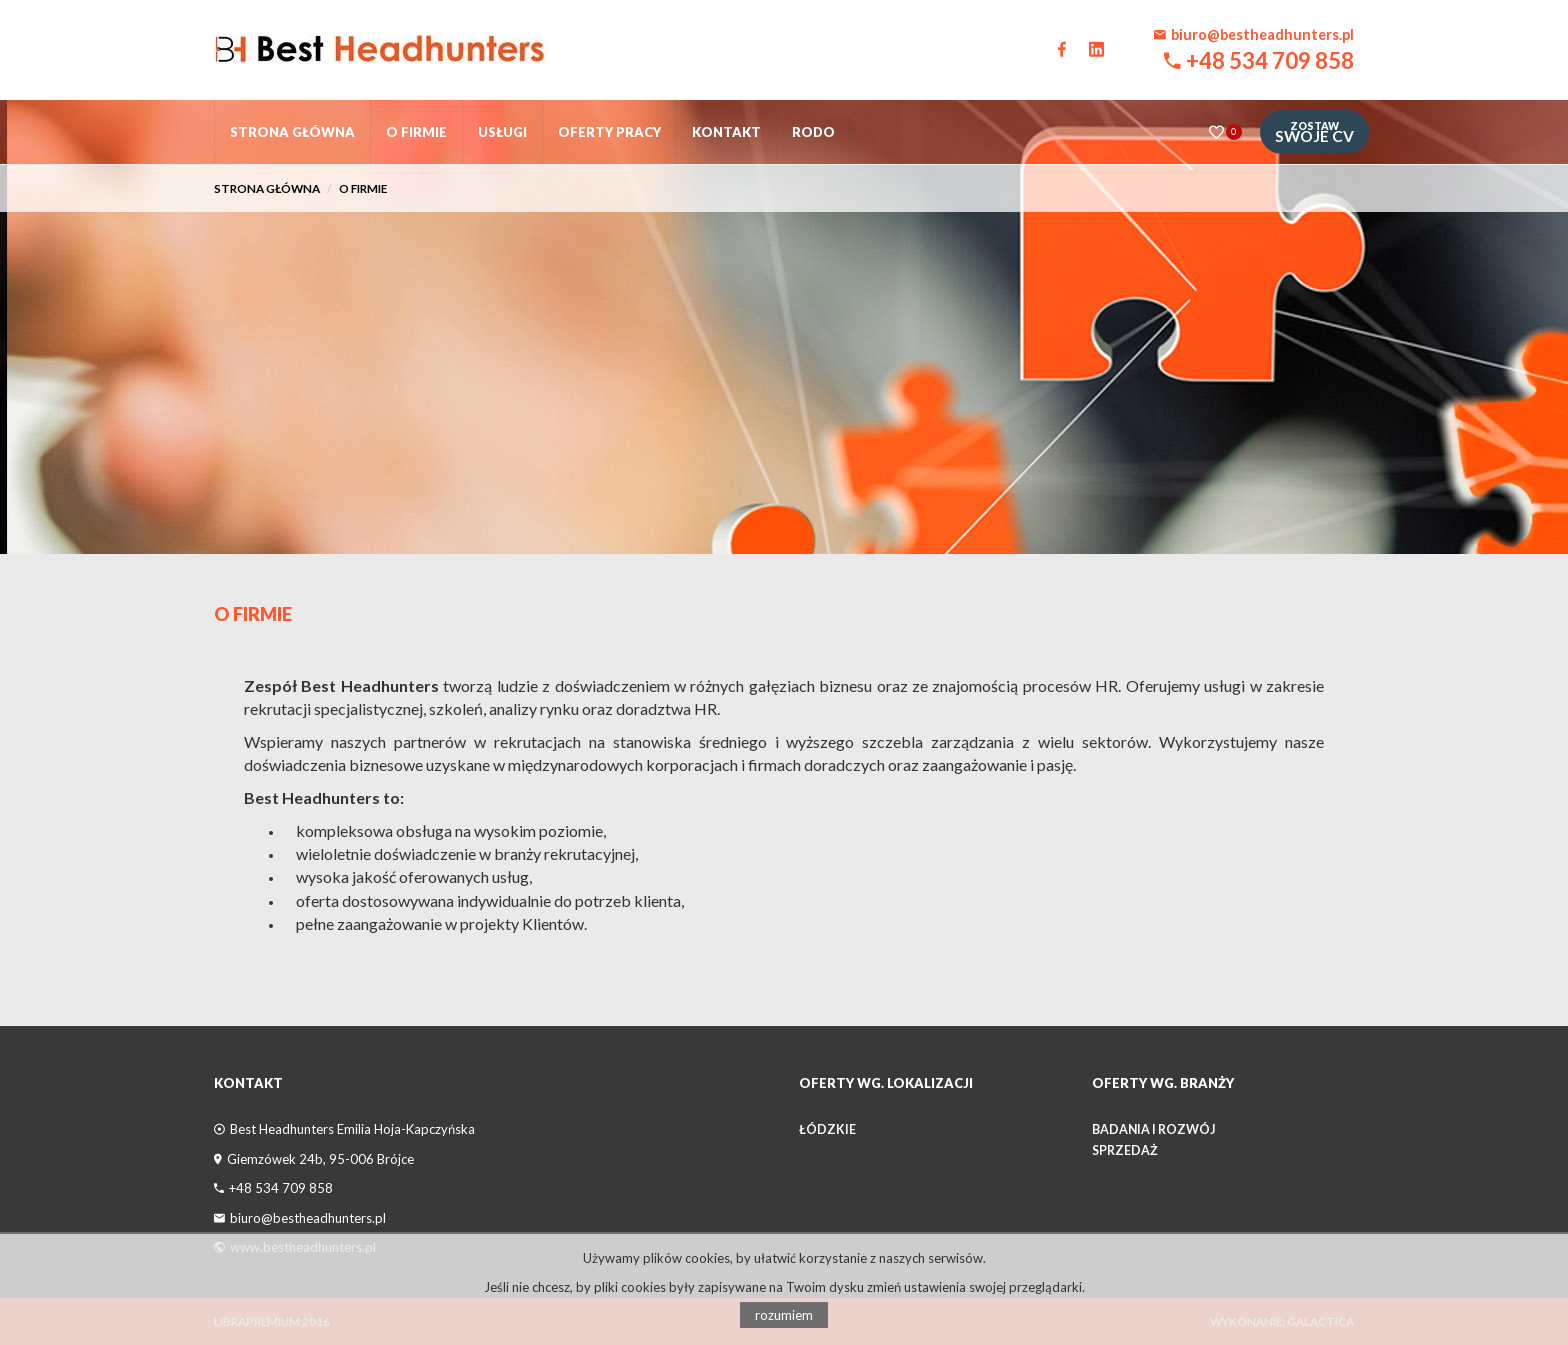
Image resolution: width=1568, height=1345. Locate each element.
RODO (813, 132)
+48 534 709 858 (1270, 60)
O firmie (416, 132)
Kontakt (726, 132)
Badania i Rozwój (1153, 1129)
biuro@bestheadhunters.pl (1262, 34)
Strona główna (292, 132)
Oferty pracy (609, 132)
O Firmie (253, 614)
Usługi (502, 132)
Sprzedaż (1125, 1150)
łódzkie (827, 1129)
